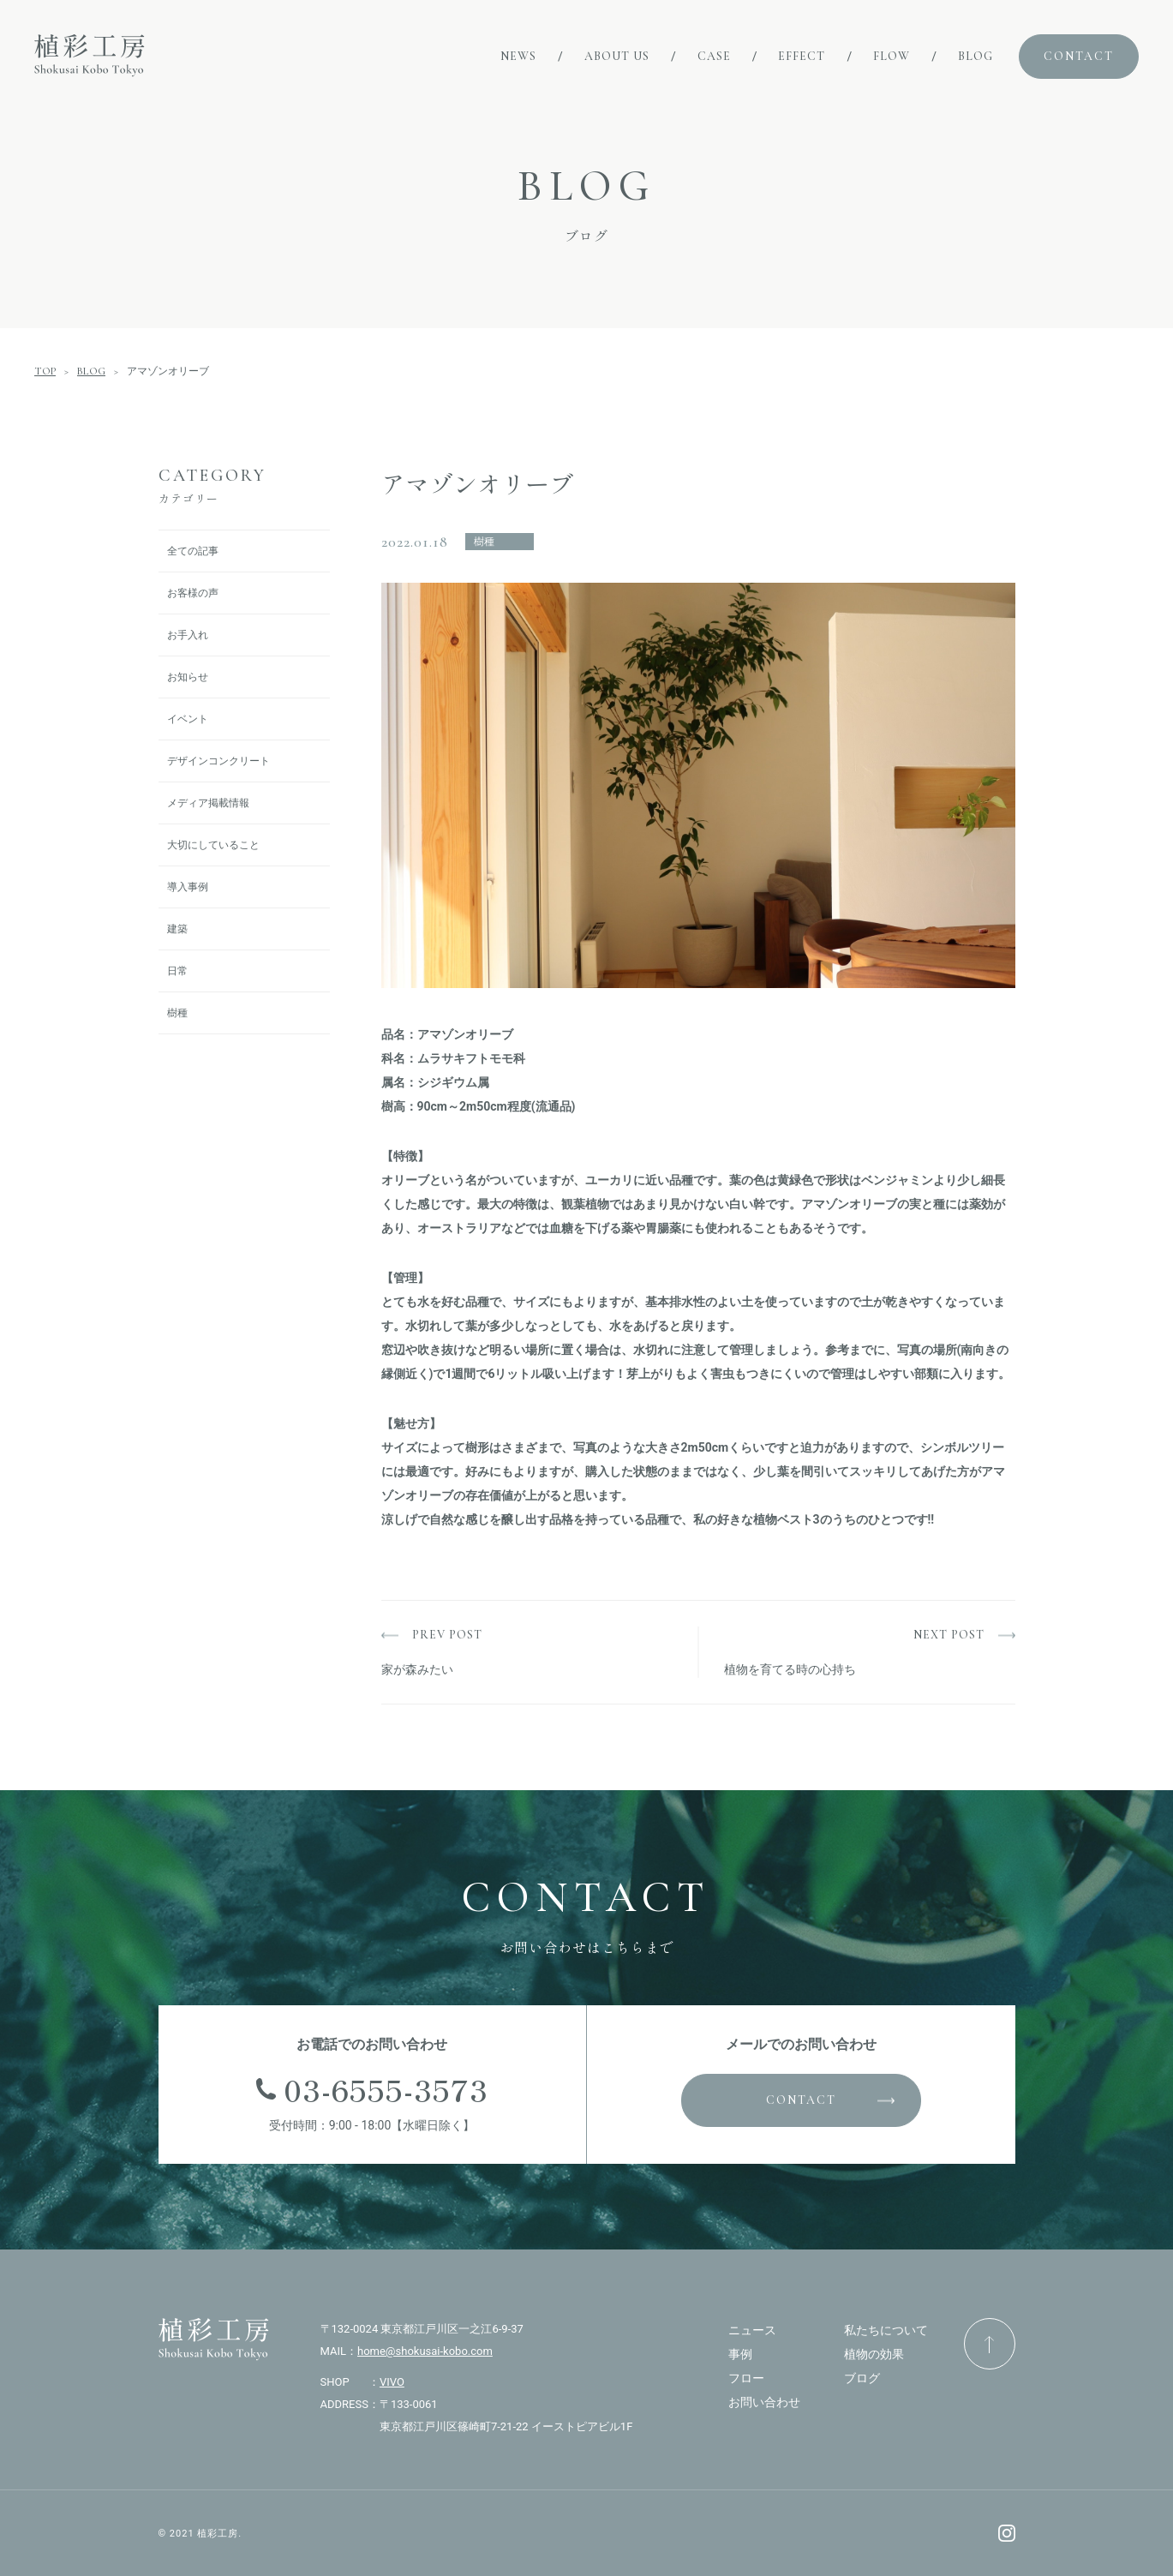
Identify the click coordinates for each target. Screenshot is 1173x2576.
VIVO (392, 2381)
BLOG (91, 371)
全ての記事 (192, 551)
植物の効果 (874, 2354)
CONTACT (801, 2100)
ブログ (862, 2378)
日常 (177, 971)
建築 (177, 929)
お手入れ (187, 635)
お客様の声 (192, 593)
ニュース (752, 2330)
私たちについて (886, 2330)
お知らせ (187, 677)
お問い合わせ (764, 2402)
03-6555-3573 (386, 2089)
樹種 (177, 1013)
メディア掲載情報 (208, 803)
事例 (740, 2354)
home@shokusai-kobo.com (425, 2351)
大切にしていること (213, 845)
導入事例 (187, 887)
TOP (45, 371)
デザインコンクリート (218, 761)
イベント (187, 719)
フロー (746, 2378)
